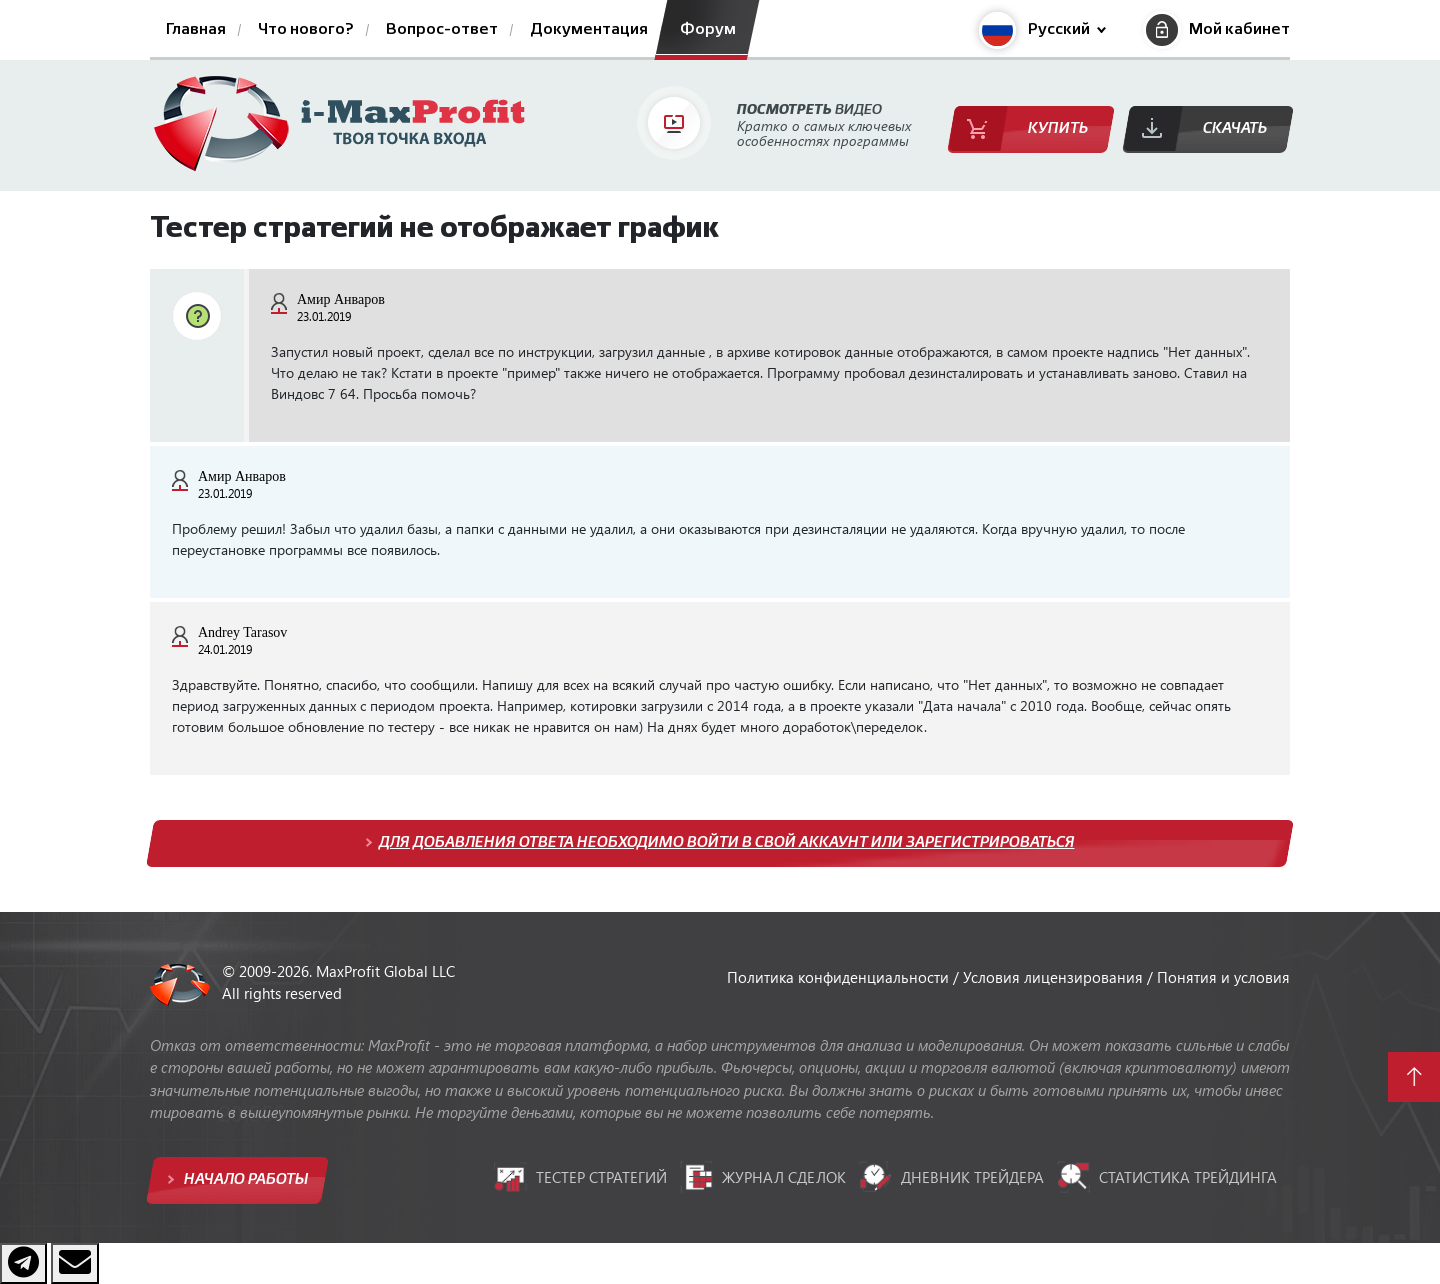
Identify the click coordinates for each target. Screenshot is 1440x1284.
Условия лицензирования (1055, 977)
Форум (708, 30)
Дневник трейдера (951, 1176)
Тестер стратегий (580, 1177)
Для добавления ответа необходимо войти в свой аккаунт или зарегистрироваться (727, 842)
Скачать (1235, 128)
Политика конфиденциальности (840, 977)
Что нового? (306, 30)
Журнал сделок (763, 1177)
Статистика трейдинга (1167, 1177)
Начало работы (244, 1179)
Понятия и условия (1223, 977)
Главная (196, 30)
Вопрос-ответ (442, 30)
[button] (1042, 30)
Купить (1058, 128)
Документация (589, 30)
